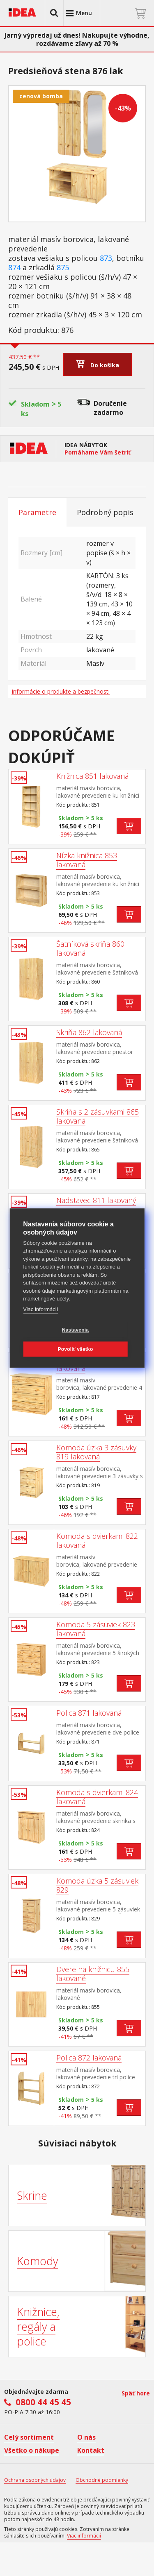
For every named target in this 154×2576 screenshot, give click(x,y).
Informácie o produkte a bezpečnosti (60, 691)
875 (63, 267)
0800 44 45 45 (43, 2402)
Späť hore (136, 2393)
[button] (54, 13)
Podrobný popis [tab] (105, 512)
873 (106, 258)
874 (14, 267)
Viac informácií (40, 1309)
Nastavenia (75, 1330)
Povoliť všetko (75, 1349)
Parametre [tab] (37, 512)
